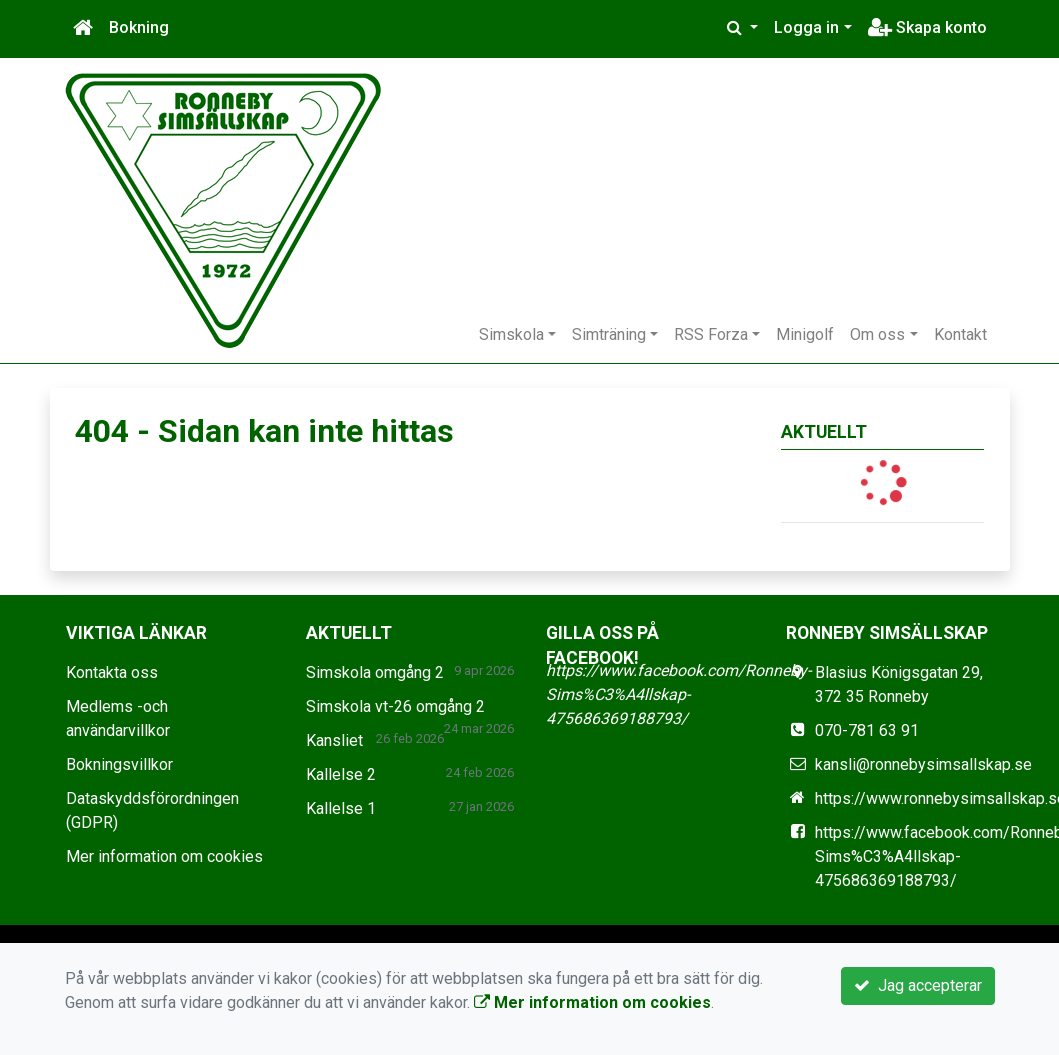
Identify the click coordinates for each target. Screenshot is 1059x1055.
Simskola (511, 334)
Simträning (609, 334)
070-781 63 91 (867, 730)
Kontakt (960, 334)
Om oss (877, 334)
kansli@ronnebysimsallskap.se (923, 764)
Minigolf (805, 334)
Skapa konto (927, 27)
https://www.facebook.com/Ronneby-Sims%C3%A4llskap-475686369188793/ (678, 694)
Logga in (806, 27)
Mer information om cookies (164, 856)
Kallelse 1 (341, 808)
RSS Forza (711, 334)
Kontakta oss (112, 672)
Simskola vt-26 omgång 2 (395, 706)
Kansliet (334, 740)
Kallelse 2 (341, 774)
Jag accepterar (918, 985)
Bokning (139, 27)
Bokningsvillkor (119, 764)
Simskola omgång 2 (375, 672)
